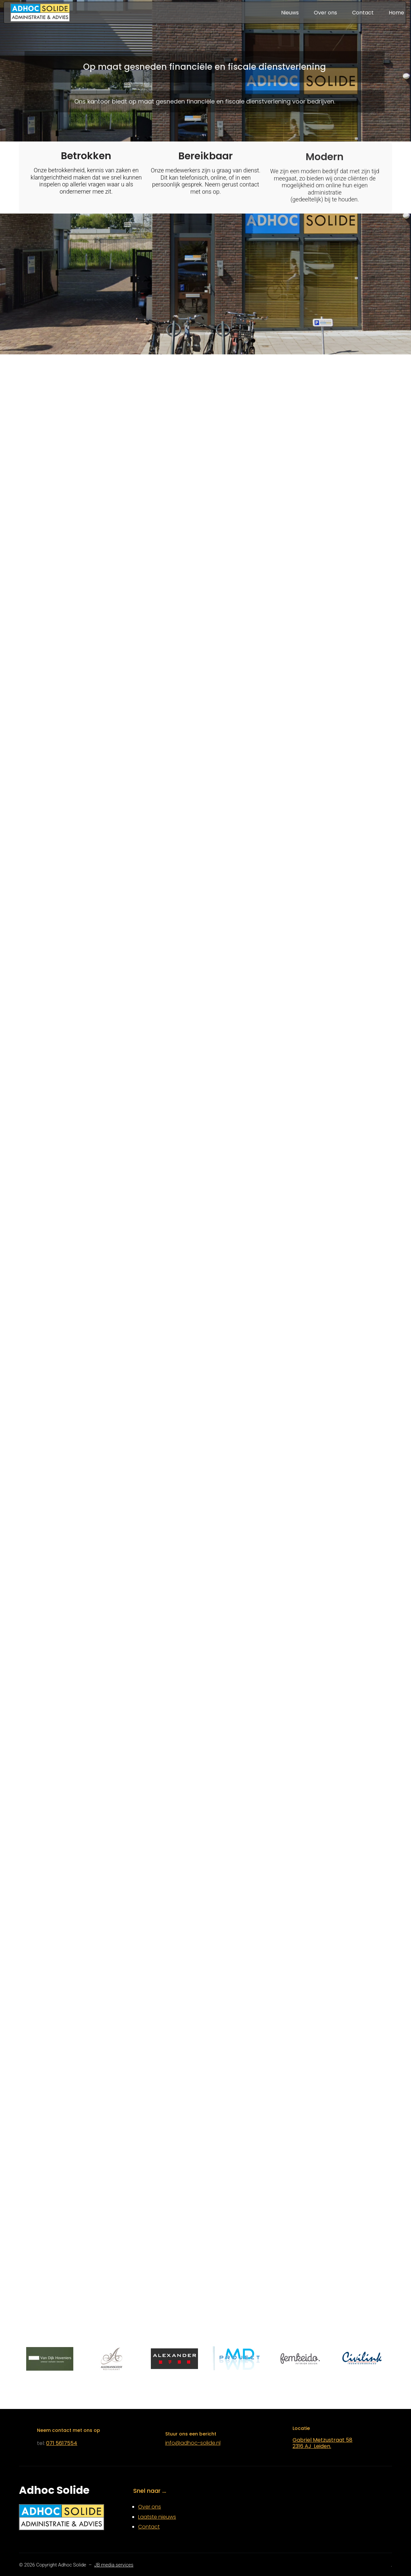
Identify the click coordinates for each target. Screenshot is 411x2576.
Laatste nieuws (157, 2517)
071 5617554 (61, 2443)
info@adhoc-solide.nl (193, 2443)
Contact (149, 2526)
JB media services (114, 2565)
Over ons (149, 2506)
